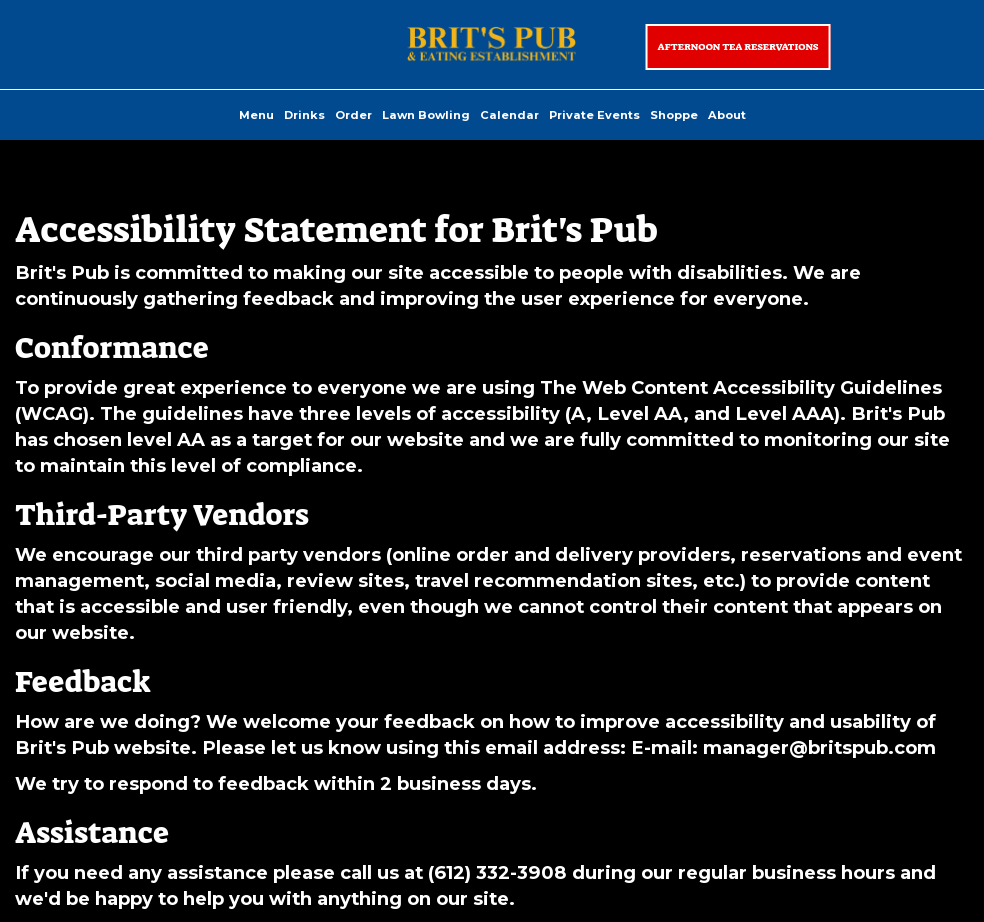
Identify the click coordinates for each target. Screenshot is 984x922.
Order (353, 115)
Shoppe (674, 115)
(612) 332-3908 (497, 872)
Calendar (509, 115)
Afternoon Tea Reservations (738, 46)
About (727, 115)
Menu (256, 115)
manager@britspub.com (819, 747)
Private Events (594, 115)
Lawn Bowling (426, 115)
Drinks (304, 115)
